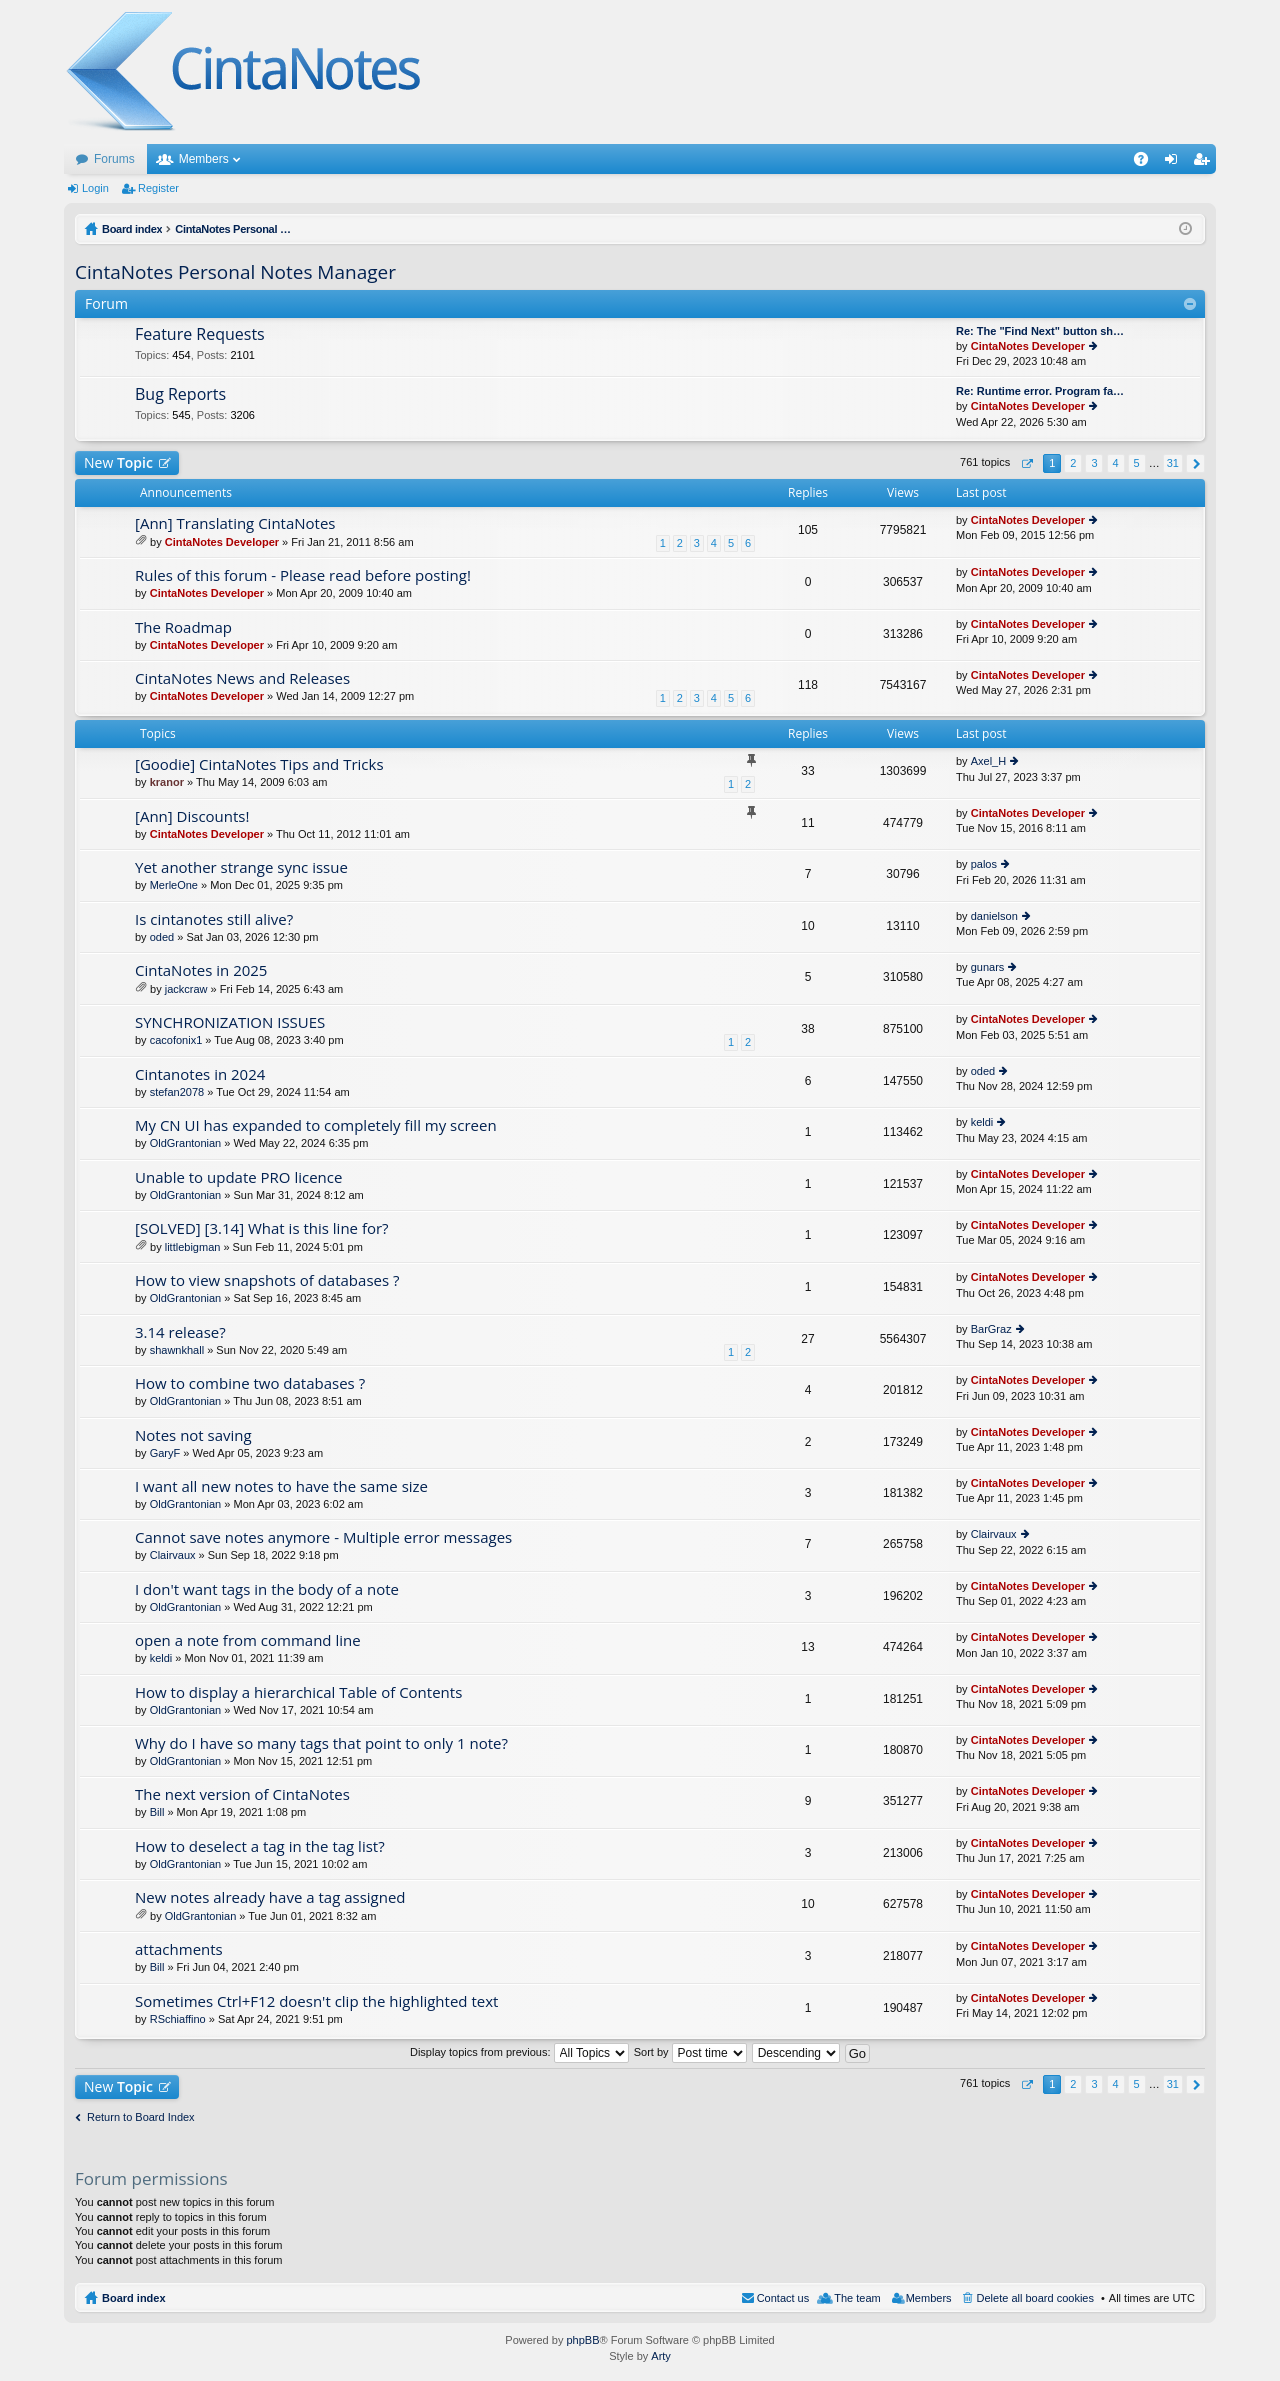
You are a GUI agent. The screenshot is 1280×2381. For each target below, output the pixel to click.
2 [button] (1073, 463)
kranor (167, 782)
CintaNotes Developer (1028, 346)
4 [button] (1115, 463)
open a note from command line (248, 1640)
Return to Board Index (141, 2117)
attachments (179, 1949)
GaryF (165, 1453)
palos (984, 864)
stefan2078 (177, 1092)
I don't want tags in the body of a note (267, 1589)
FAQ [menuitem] (1147, 163)
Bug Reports (180, 395)
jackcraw (186, 989)
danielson (994, 916)
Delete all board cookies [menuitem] (1035, 2298)
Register (158, 188)
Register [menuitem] (1205, 163)
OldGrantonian (186, 1143)
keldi (982, 1122)
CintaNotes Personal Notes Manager (235, 272)
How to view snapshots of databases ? (267, 1280)
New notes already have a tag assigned (270, 1897)
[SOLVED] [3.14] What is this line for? (262, 1228)
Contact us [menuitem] (783, 2298)
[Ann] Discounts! (192, 816)
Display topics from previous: (519, 2052)
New (118, 462)
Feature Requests (200, 335)
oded (162, 937)
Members (204, 159)
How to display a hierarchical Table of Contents (298, 1692)
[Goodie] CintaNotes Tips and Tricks (259, 764)
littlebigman (193, 1247)
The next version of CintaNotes (242, 1794)
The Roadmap (183, 627)
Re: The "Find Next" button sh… (1040, 331)
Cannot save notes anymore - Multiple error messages (323, 1537)
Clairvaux (173, 1555)
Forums (114, 159)
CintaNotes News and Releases (242, 678)
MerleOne (174, 885)
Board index (134, 2298)
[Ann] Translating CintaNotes (235, 523)
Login (95, 188)
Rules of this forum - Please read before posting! (303, 575)
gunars (988, 967)
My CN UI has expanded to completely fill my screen (316, 1125)
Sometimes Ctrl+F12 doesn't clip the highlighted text (316, 2001)
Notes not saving (193, 1435)
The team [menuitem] (857, 2298)
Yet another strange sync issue (241, 867)
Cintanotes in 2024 (200, 1074)
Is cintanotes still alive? (214, 919)
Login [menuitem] (1175, 163)
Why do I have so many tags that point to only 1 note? (321, 1743)
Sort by (690, 2052)
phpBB (582, 2340)
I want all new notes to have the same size (281, 1486)
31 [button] (1173, 463)
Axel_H (988, 761)
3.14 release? (180, 1332)
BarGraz (991, 1329)
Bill (157, 1812)
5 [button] (1137, 463)
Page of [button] (1026, 463)
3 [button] (1094, 463)
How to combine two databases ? (250, 1383)
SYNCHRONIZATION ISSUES (230, 1022)
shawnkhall (177, 1350)
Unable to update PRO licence (238, 1177)
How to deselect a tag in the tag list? (260, 1846)
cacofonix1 (176, 1040)
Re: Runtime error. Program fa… (1040, 391)
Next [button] (1195, 463)
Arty (661, 2356)
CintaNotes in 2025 (201, 970)
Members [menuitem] (929, 2298)
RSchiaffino (178, 2019)
